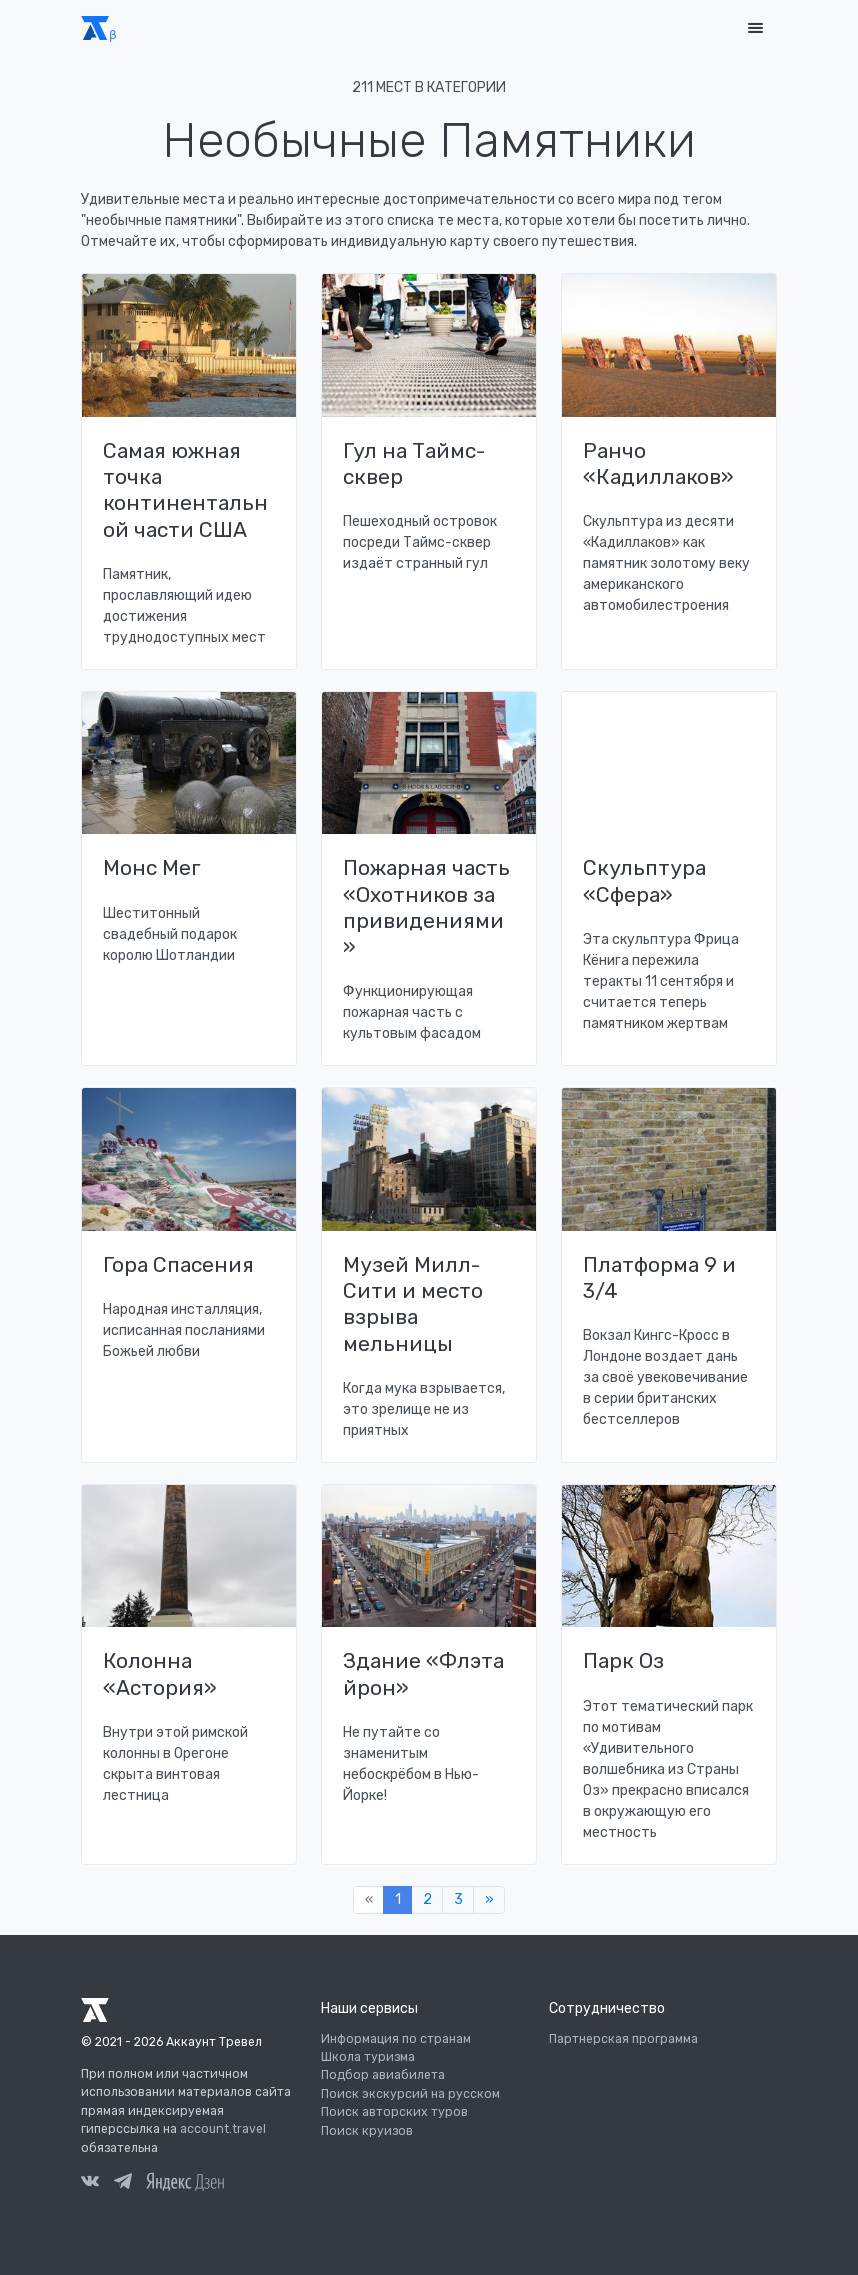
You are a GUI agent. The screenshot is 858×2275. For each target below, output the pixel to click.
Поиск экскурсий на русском (410, 2094)
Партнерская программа (623, 2039)
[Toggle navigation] (755, 28)
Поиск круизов (367, 2131)
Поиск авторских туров (394, 2112)
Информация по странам (396, 2039)
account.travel (223, 2129)
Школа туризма (368, 2057)
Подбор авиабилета (383, 2075)
